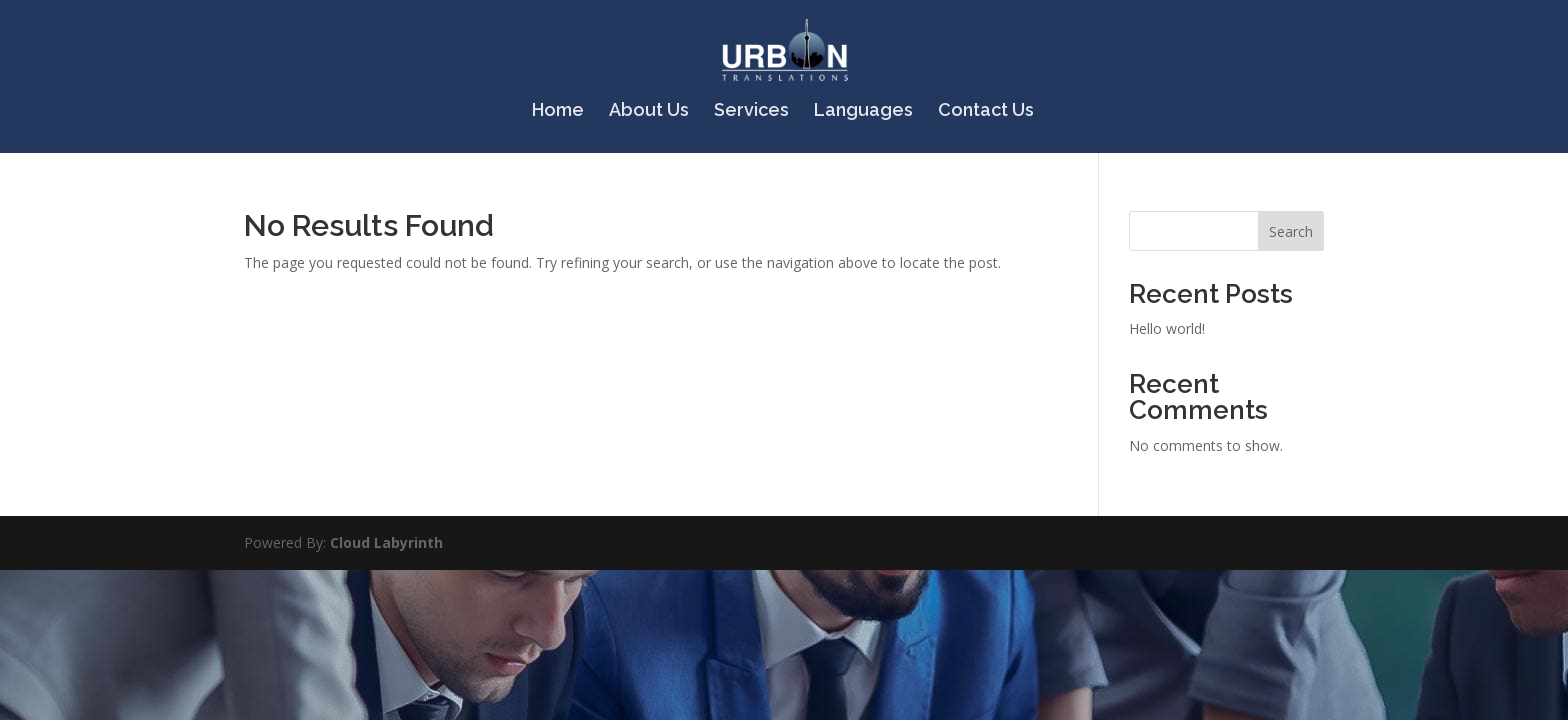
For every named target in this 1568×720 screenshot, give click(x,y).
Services (751, 111)
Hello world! (1167, 328)
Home (558, 111)
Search (1291, 231)
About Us (649, 111)
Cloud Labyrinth (386, 542)
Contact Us (986, 111)
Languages (863, 111)
